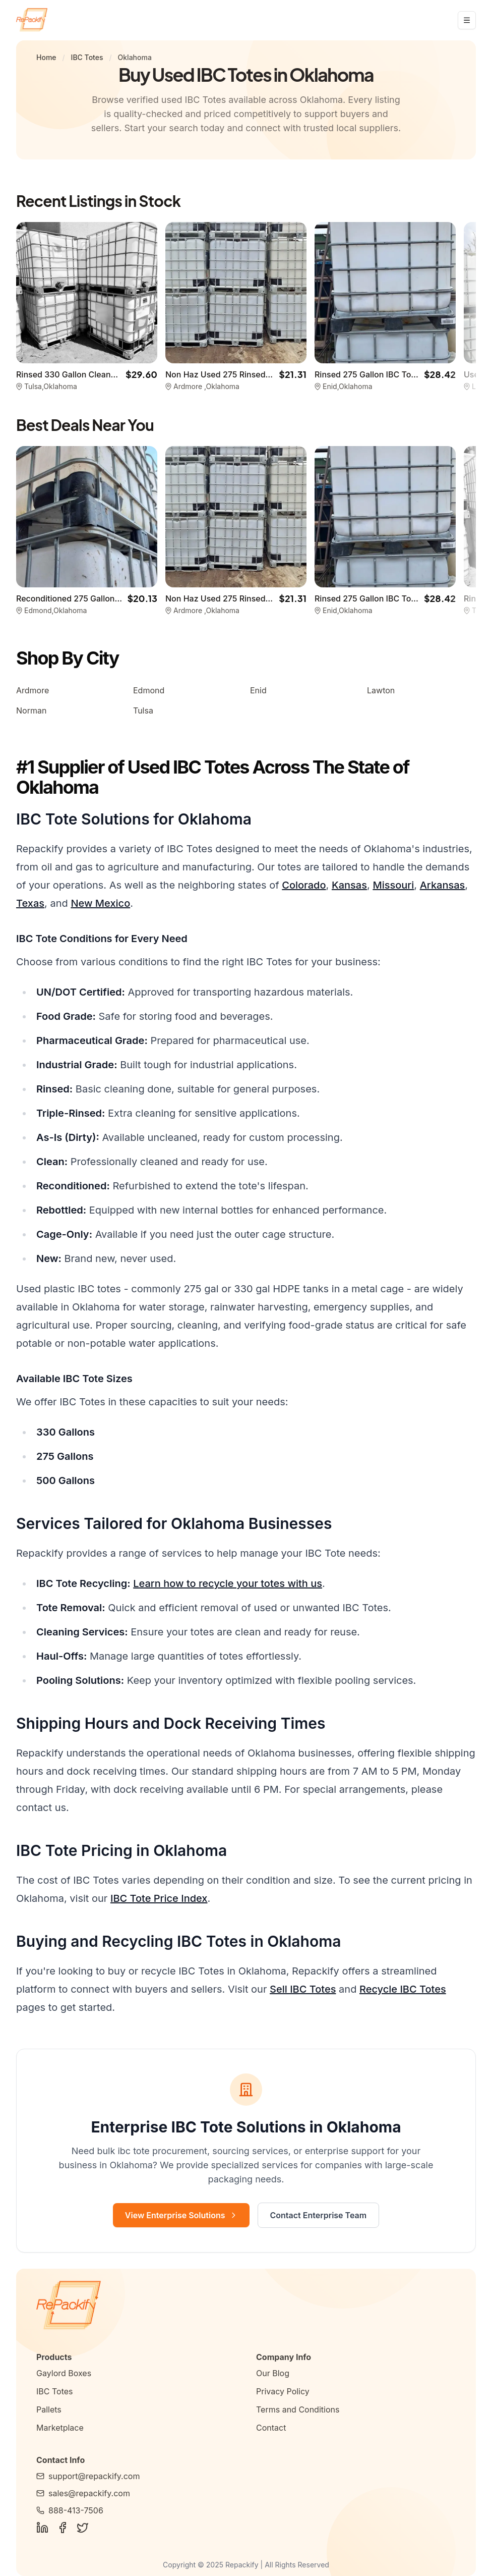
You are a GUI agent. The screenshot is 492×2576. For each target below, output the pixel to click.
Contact (271, 2428)
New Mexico (100, 903)
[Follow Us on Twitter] (83, 2528)
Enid (258, 690)
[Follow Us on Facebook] (62, 2528)
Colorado (304, 885)
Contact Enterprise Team (318, 2215)
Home (46, 57)
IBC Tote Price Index (159, 1898)
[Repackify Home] (246, 2306)
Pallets (48, 2409)
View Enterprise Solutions (181, 2215)
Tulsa (143, 710)
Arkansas (442, 885)
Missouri (393, 885)
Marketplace (60, 2428)
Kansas (349, 885)
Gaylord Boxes (63, 2373)
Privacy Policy (283, 2391)
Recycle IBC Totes (402, 1989)
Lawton (381, 690)
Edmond (148, 690)
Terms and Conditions (297, 2409)
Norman (31, 710)
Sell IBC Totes (303, 1989)
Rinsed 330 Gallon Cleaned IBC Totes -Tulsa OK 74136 (120, 374)
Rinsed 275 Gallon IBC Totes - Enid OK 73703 (401, 374)
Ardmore (32, 690)
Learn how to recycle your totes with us (227, 1583)
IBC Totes (87, 57)
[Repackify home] (31, 20)
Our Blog (272, 2373)
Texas (30, 903)
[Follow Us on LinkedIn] (42, 2528)
